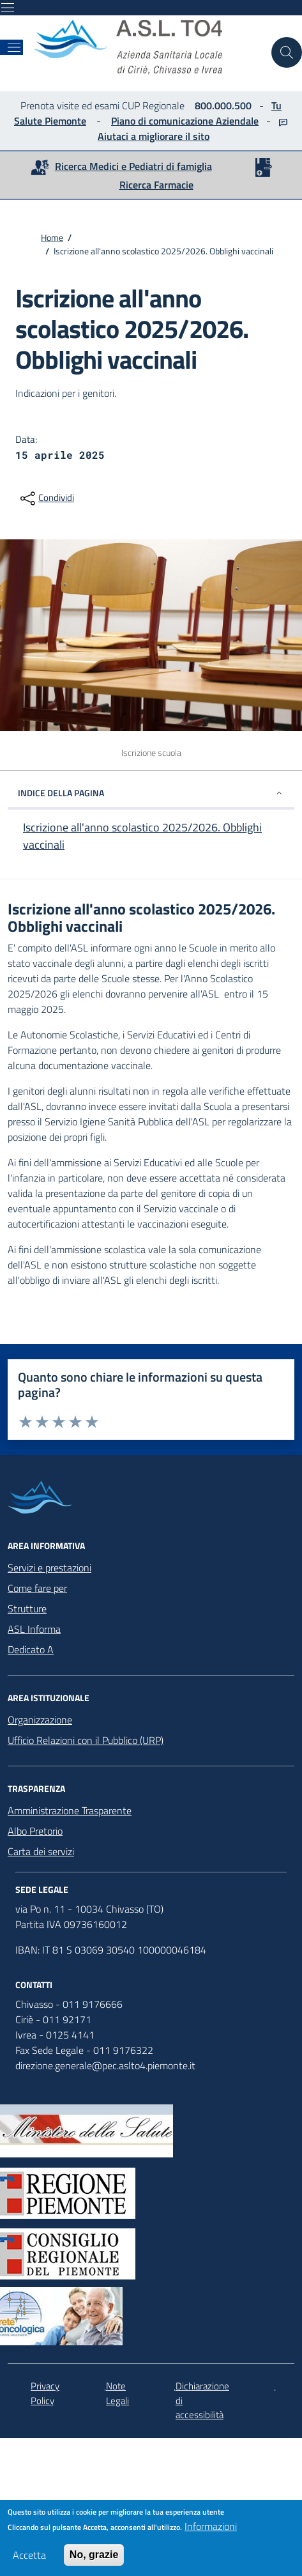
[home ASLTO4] (147, 47)
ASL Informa (34, 1629)
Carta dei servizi (41, 1851)
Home (52, 237)
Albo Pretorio (35, 1831)
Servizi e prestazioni (49, 1567)
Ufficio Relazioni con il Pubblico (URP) (85, 1740)
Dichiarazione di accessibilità (202, 2400)
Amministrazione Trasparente (70, 1810)
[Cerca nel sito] (286, 52)
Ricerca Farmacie (156, 184)
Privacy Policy (45, 2393)
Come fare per (37, 1588)
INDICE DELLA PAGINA (151, 792)
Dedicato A (31, 1649)
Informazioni (211, 2529)
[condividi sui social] (46, 498)
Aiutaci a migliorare (140, 136)
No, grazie (94, 2557)
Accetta (29, 2558)
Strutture (27, 1608)
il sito (196, 136)
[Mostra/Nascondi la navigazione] (7, 7)
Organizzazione (40, 1719)
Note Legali (117, 2393)
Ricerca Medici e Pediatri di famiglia (133, 166)
